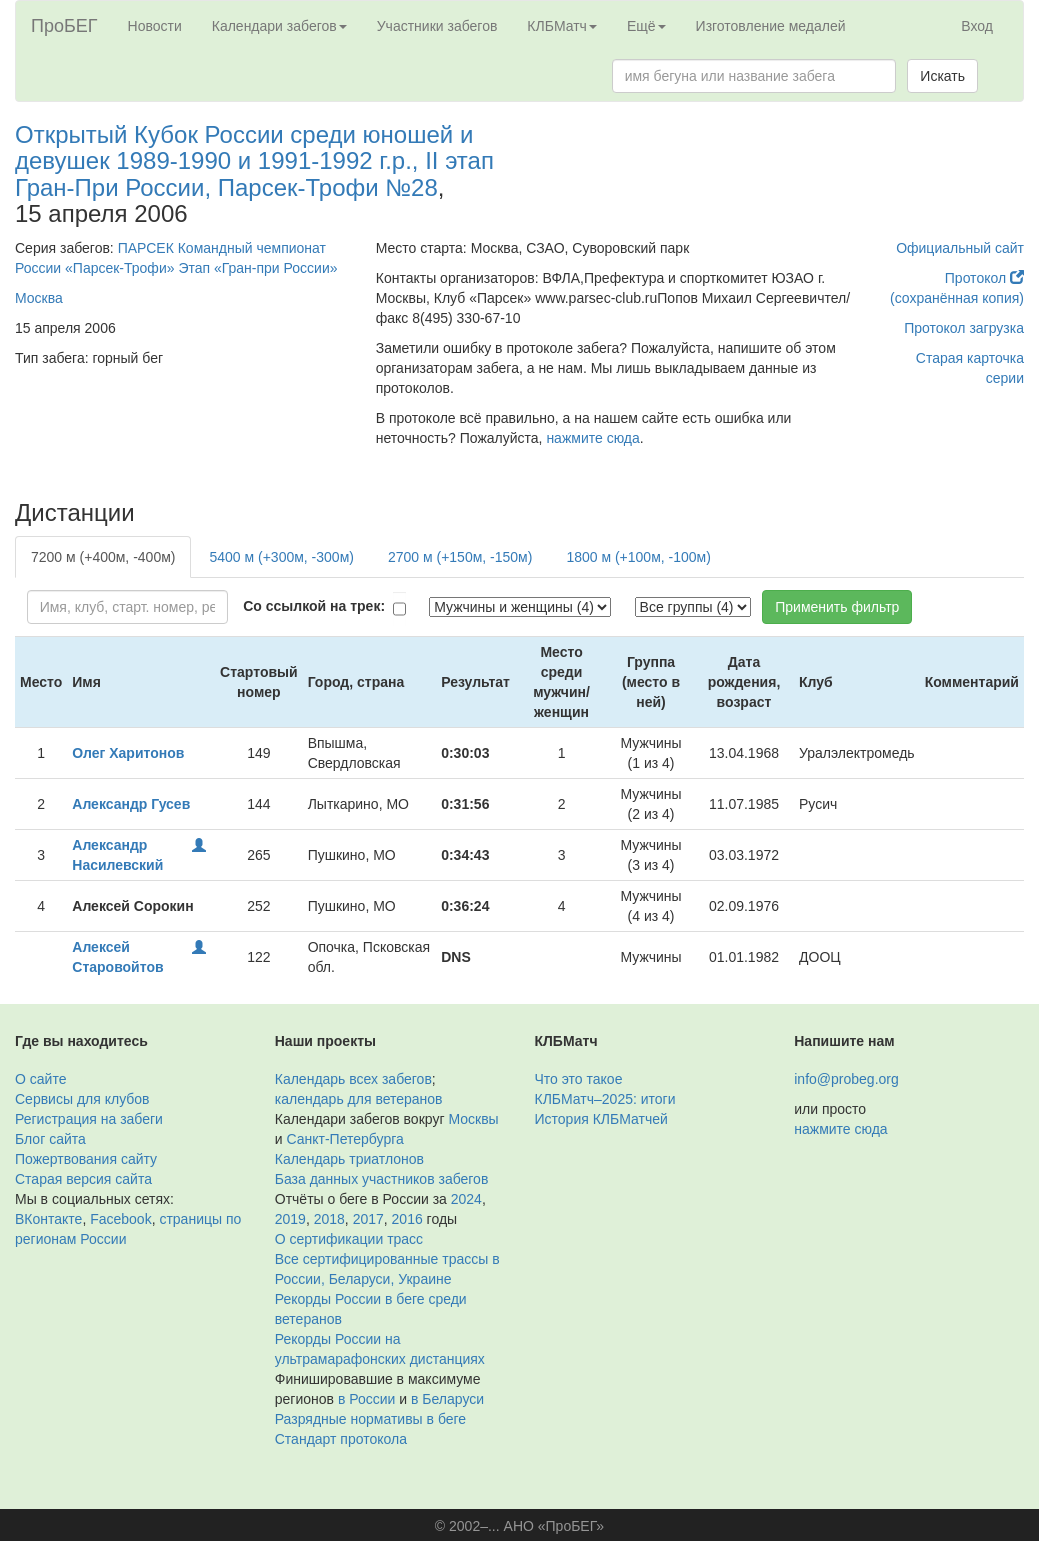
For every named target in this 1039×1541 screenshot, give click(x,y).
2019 (290, 1219)
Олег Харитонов (128, 753)
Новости (155, 26)
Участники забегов (437, 26)
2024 (466, 1199)
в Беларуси (447, 1399)
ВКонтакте (48, 1219)
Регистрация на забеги (89, 1119)
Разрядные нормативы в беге (370, 1419)
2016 (407, 1219)
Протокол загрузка (964, 328)
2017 (368, 1219)
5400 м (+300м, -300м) (281, 557)
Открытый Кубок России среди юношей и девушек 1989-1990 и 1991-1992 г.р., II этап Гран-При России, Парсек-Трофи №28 (254, 161)
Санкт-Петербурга (344, 1139)
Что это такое (579, 1079)
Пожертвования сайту (86, 1159)
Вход (977, 26)
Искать (942, 76)
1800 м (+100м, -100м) (638, 557)
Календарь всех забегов (353, 1079)
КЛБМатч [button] (562, 26)
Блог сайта (50, 1139)
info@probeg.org (846, 1079)
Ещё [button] (646, 26)
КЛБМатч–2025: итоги (605, 1099)
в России (366, 1399)
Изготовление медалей (771, 26)
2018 (329, 1219)
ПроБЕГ (64, 26)
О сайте (40, 1079)
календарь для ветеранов (359, 1099)
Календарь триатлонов (349, 1159)
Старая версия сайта (83, 1179)
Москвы (473, 1119)
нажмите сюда (592, 438)
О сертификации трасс (349, 1239)
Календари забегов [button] (279, 26)
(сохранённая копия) (957, 298)
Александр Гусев (131, 804)
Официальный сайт (960, 248)
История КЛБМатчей (601, 1119)
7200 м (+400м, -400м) (103, 557)
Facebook (120, 1219)
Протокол (984, 278)
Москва (39, 298)
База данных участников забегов (382, 1179)
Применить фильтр (837, 607)
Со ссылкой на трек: (314, 606)
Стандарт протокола (341, 1439)
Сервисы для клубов (82, 1099)
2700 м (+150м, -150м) (460, 557)
